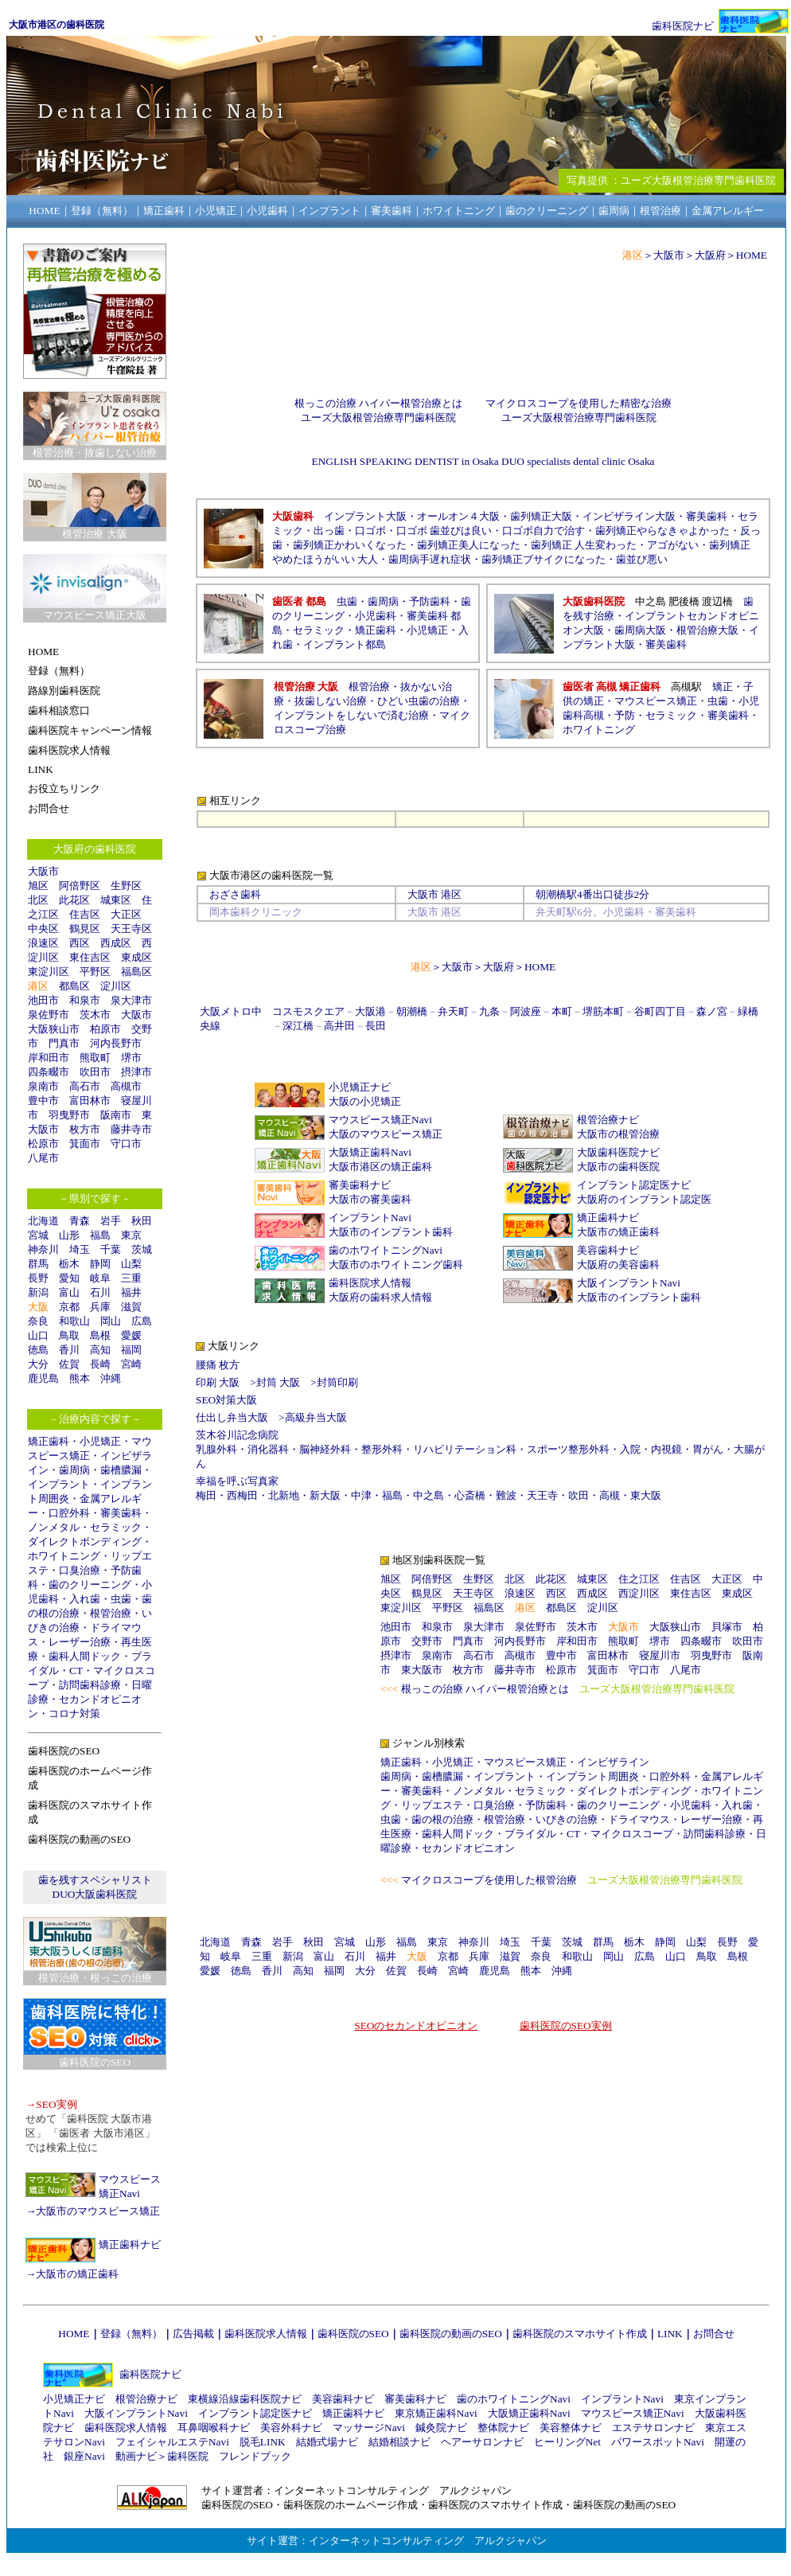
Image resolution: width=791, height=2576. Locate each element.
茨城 (141, 1249)
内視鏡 (666, 1449)
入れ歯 (84, 1599)
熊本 (79, 1378)
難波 (506, 1495)
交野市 (426, 1641)
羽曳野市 (69, 1115)
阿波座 (525, 1011)
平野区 (95, 972)
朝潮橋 (551, 894)
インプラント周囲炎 (592, 1776)
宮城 (38, 1235)
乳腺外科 (216, 1449)
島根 (100, 1335)
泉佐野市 (48, 1015)
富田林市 (90, 1101)
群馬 (38, 1264)
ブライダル (530, 1834)
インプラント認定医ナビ (634, 1185)
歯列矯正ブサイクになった (543, 559)
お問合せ (713, 2334)
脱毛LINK (263, 2442)
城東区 (115, 900)
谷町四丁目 (660, 1011)
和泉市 (84, 1000)
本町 (561, 1011)
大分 (38, 1364)
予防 (624, 715)
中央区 (43, 929)
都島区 (74, 986)
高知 (100, 1350)
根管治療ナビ (608, 1120)
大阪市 (43, 871)
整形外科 (382, 1449)
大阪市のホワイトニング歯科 (396, 1264)
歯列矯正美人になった (468, 545)
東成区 (136, 957)
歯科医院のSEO (353, 2334)
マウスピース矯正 (655, 701)
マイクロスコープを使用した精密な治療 (578, 403)
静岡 (100, 1264)
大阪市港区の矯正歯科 (380, 1167)
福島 (100, 1235)
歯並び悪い (642, 559)
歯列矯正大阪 (541, 516)
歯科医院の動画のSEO (450, 2334)
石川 (100, 1292)
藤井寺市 (131, 1129)
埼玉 (79, 1249)
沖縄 (110, 1378)
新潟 (38, 1292)
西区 (79, 943)
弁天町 (453, 1011)
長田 (375, 1026)
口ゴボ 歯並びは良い (444, 531)
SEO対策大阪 (226, 1400)
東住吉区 (90, 957)
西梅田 (242, 1495)
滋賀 (131, 1307)
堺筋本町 (603, 1011)
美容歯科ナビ (608, 1250)
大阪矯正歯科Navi (370, 1152)
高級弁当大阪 (316, 1417)
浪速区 (43, 943)
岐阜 (100, 1278)
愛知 (69, 1278)
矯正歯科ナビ (130, 2244)
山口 (38, 1335)
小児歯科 (375, 616)
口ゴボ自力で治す (543, 531)
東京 (131, 1235)
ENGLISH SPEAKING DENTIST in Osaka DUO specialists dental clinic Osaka (483, 461)
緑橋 (748, 1011)
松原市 (43, 1143)
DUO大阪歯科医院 (95, 1894)
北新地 (283, 1495)
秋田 (141, 1221)
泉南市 (43, 1086)
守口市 (126, 1143)
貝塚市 (726, 1627)
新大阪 (325, 1495)
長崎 (100, 1364)
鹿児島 (43, 1378)
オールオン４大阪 (458, 516)
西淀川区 (639, 1593)
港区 (38, 986)
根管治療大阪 (707, 630)
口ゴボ (370, 531)
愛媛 (131, 1335)
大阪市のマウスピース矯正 (98, 2211)
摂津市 (136, 1072)
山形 (69, 1235)
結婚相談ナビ (399, 2442)
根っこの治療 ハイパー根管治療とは (378, 403)
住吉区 (84, 914)
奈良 (38, 1321)
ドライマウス (639, 1819)
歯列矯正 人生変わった (584, 545)
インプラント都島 (344, 644)
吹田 (578, 1495)
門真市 (64, 1043)
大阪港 (370, 1011)
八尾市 (43, 1158)
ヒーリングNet (567, 2442)
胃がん (707, 1449)
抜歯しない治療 (330, 701)
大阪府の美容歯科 (618, 1264)
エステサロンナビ (653, 2428)
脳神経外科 (325, 1449)
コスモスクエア (308, 1011)
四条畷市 (48, 1072)
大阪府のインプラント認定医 (644, 1199)
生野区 (126, 886)
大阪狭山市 (54, 1029)
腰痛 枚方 (218, 1365)
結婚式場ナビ (327, 2442)
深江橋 (298, 1026)
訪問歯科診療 (90, 1685)
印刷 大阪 (218, 1382)
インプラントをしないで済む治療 (351, 715)
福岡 (131, 1350)
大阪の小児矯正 (365, 1101)
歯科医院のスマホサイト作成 (579, 2334)
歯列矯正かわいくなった (350, 545)
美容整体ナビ (571, 2428)
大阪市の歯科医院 (618, 1167)
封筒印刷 (337, 1382)
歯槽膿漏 (121, 1470)
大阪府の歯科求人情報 (380, 1297)
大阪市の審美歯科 (370, 1199)
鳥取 (69, 1335)
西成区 (115, 943)
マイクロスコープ (631, 1834)
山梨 (131, 1264)
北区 (38, 900)
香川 (69, 1350)
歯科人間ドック (85, 1656)
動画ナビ (136, 2456)
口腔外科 (69, 1513)
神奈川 (43, 1249)
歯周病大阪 (640, 630)
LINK (670, 2334)
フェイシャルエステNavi (172, 2442)
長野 (38, 1278)
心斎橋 (469, 1495)
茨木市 (95, 1015)
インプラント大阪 (365, 516)
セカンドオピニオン (468, 1848)
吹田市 (95, 1072)
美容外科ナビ (291, 2428)
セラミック (116, 1527)
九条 (489, 1011)
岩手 (110, 1221)
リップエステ (432, 1805)
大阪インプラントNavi (628, 1283)
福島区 (136, 972)
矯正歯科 (48, 1441)
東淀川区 (48, 972)
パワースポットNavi (657, 2442)
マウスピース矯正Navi (380, 1120)
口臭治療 (79, 1570)
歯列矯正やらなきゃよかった (662, 531)
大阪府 (710, 255)
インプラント (59, 1484)
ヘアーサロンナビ (482, 2442)
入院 (630, 1449)
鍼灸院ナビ (441, 2428)
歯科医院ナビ (683, 26)
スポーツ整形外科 (568, 1449)
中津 (361, 1495)
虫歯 (121, 1599)
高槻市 (126, 1086)
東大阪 (645, 1495)
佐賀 (69, 1364)
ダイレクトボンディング (85, 1542)
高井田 (339, 1026)
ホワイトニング (64, 1556)
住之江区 (639, 1579)
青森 (79, 1221)
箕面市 (84, 1143)
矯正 (722, 687)
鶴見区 (84, 929)
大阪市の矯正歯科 (77, 2274)
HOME (751, 255)
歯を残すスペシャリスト (95, 1880)
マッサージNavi (369, 2428)
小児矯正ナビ (360, 1087)
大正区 (126, 914)
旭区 (38, 886)
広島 (141, 1321)
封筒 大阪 (278, 1382)
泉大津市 (131, 1000)
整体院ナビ (503, 2428)
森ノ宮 (711, 1011)
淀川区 (115, 986)
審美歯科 (121, 1513)
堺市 (131, 1058)
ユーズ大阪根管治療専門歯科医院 (378, 417)
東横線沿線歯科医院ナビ (245, 2399)
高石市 (84, 1086)
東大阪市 (421, 1670)
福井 (131, 1292)
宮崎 (131, 1364)
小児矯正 (100, 1441)
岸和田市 (48, 1058)
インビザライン (613, 1762)
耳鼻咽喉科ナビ (213, 2428)
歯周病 (74, 1470)
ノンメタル (54, 1527)
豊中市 (43, 1101)
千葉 (110, 1249)
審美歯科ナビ (360, 1185)
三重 (131, 1278)
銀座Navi (84, 2456)
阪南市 (115, 1115)
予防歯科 (429, 601)
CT (76, 1670)
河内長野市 (116, 1043)
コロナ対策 (74, 1713)
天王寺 (542, 1495)
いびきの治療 (567, 1819)
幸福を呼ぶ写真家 (237, 1481)
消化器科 (268, 1449)
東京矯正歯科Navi (436, 2413)
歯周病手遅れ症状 (429, 559)
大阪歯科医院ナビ (618, 1152)
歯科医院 (187, 2456)
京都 (69, 1307)
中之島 (428, 1495)
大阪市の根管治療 (618, 1134)
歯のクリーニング (90, 1584)
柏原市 (105, 1029)
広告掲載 (193, 2334)
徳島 (38, 1350)
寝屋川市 (659, 1655)
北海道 (43, 1221)
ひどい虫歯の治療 (418, 701)
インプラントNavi (370, 1218)
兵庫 (100, 1307)
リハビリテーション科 (464, 1449)
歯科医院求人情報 (370, 1283)
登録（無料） (131, 2334)
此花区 (74, 900)
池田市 (43, 1000)
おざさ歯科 (235, 894)
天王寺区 (131, 929)
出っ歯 (329, 531)
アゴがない (673, 545)
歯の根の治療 (442, 1819)
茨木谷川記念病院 (237, 1435)
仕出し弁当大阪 (232, 1417)
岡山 (110, 1321)
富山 (69, 1292)
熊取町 (95, 1058)
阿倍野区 (79, 886)
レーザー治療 (80, 1642)
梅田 (206, 1495)
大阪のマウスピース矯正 (385, 1134)
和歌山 (74, 1321)
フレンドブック (255, 2456)
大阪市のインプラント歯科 (391, 1232)
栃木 (69, 1264)
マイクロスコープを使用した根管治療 (489, 1880)
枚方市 (84, 1129)
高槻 (609, 1495)
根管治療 (110, 1613)
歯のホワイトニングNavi (385, 1250)
